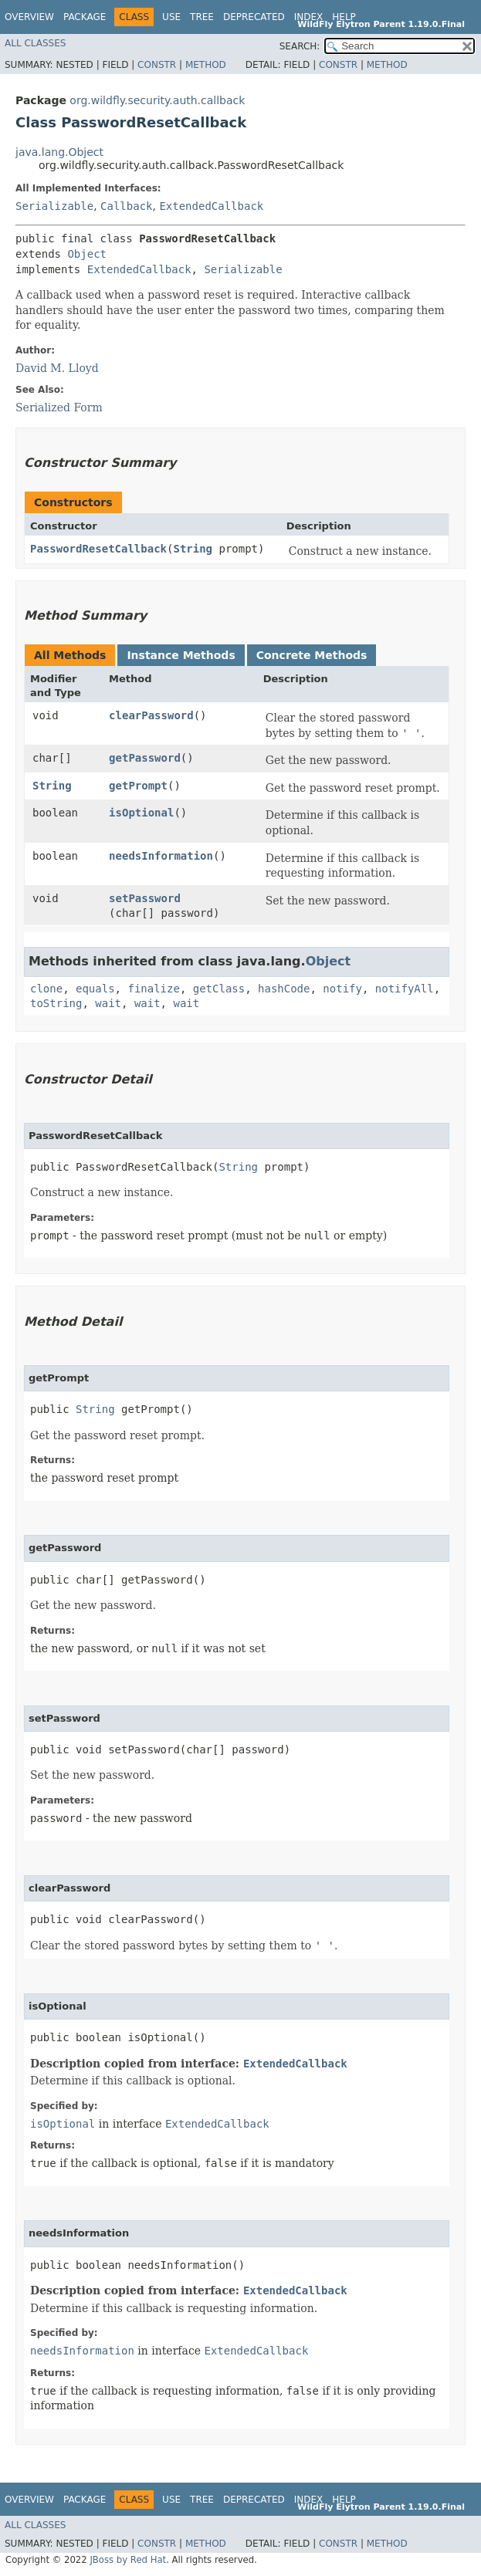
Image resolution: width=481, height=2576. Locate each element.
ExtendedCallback (211, 206)
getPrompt (138, 785)
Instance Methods (181, 655)
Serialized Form (59, 407)
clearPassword (151, 715)
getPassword (145, 758)
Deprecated (254, 17)
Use (171, 17)
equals (95, 988)
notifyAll (404, 988)
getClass (219, 988)
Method (205, 64)
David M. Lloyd (57, 368)
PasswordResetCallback (98, 549)
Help (344, 17)
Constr (156, 64)
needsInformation (161, 856)
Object (87, 254)
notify (342, 988)
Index (308, 17)
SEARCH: (299, 46)
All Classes (35, 43)
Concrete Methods (312, 655)
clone (46, 988)
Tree (202, 17)
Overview (29, 17)
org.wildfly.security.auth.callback (157, 100)
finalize (153, 988)
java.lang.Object (59, 152)
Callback (126, 206)
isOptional (141, 812)
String (192, 549)
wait (108, 1003)
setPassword (145, 898)
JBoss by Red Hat (128, 2559)
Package (84, 17)
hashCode (284, 988)
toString (56, 1003)
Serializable (54, 206)
